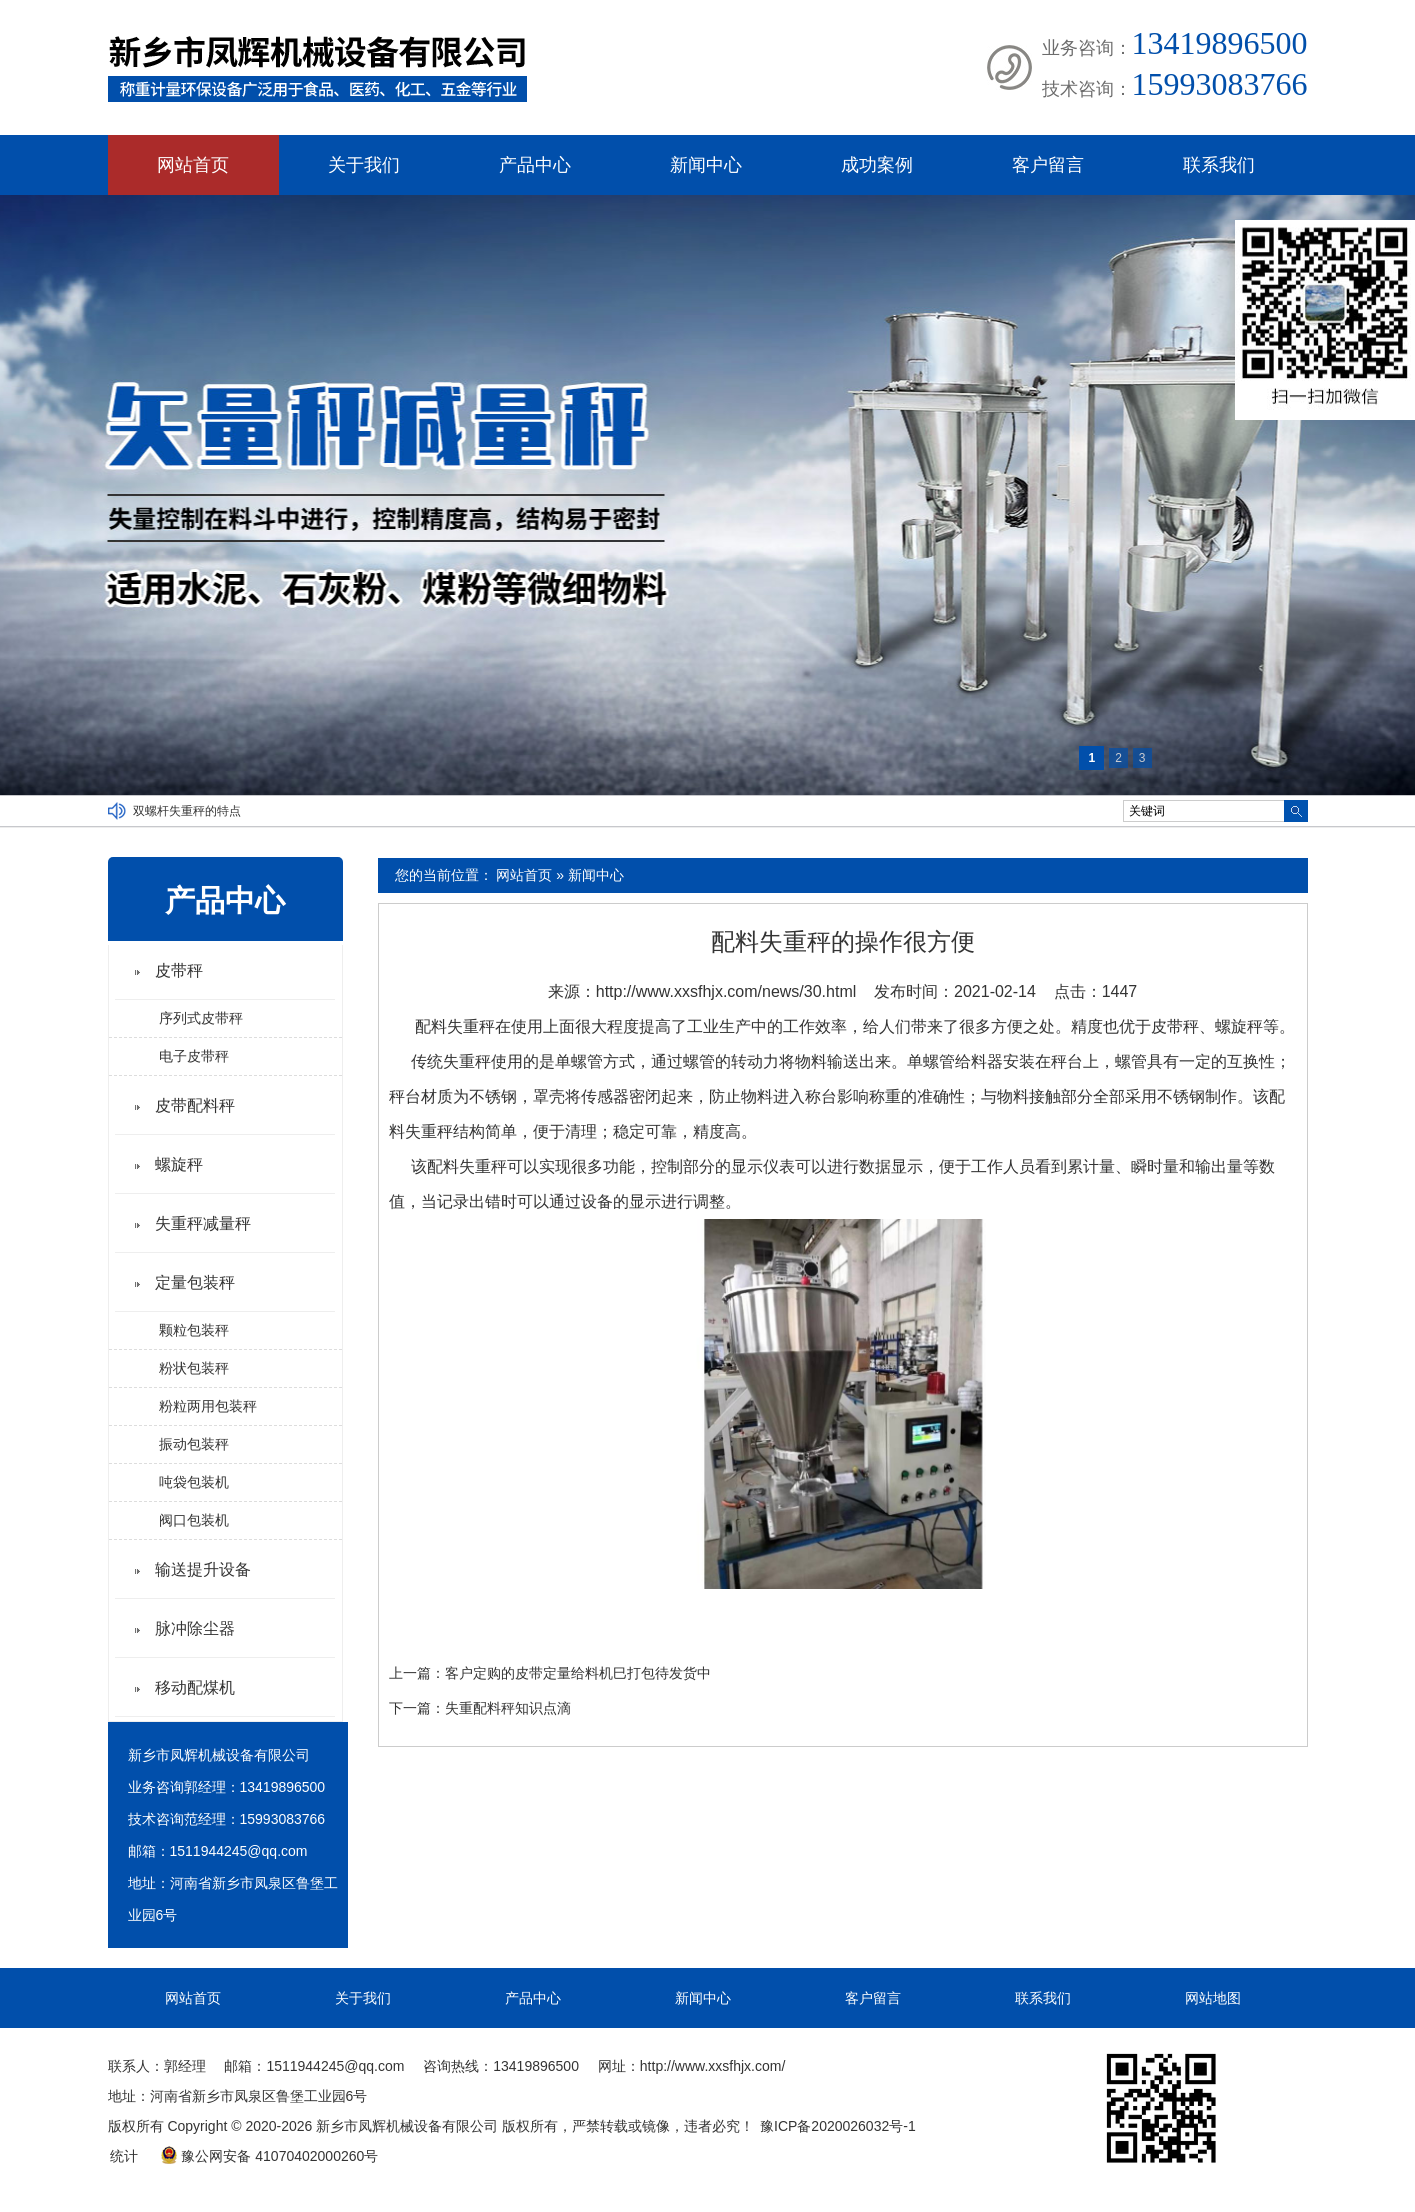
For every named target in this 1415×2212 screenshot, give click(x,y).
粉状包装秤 (194, 1368)
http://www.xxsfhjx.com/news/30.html (726, 991)
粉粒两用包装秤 (208, 1406)
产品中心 (535, 165)
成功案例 (877, 165)
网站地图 (1213, 1998)
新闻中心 (706, 165)
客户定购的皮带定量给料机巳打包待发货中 (578, 1673)
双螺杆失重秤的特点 (187, 811)
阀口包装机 (194, 1520)
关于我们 (364, 165)
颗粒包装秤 (194, 1330)
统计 (124, 2156)
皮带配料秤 (195, 1105)
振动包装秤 (194, 1444)
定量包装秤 (195, 1282)
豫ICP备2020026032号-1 (838, 2126)
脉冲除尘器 (195, 1628)
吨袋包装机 (194, 1482)
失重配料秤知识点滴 (508, 1708)
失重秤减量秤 (203, 1223)
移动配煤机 (195, 1687)
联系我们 (1219, 165)
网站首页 (193, 165)
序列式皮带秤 (201, 1018)
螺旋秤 (179, 1164)
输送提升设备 (203, 1569)
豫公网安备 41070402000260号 (269, 2156)
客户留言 (1048, 165)
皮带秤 (179, 970)
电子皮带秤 (194, 1056)
